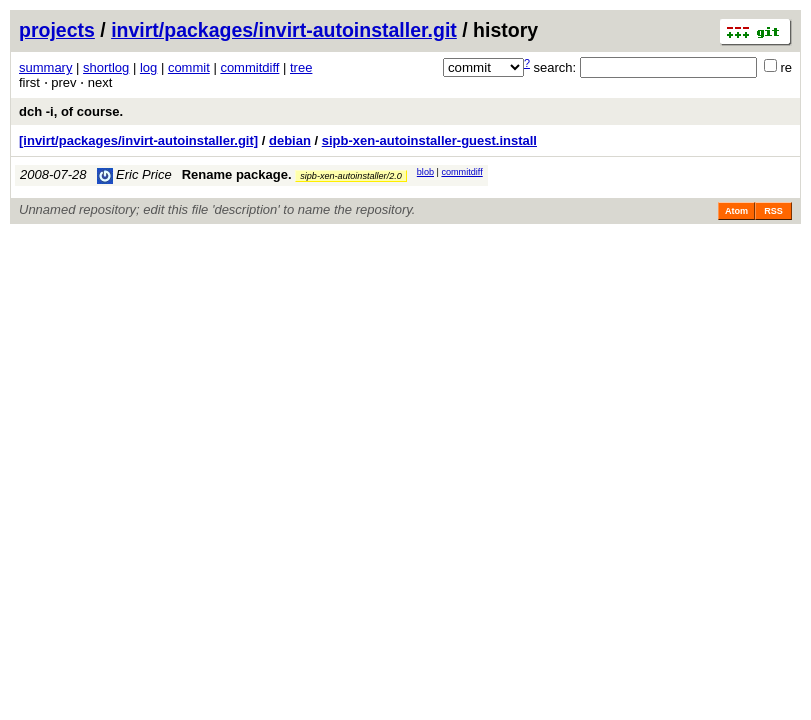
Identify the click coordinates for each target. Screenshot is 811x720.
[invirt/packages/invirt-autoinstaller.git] (138, 140)
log (148, 67)
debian (290, 140)
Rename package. (237, 174)
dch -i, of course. (71, 111)
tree (301, 67)
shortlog (106, 67)
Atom (736, 211)
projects (57, 30)
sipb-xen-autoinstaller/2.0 (351, 176)
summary (45, 67)
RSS (773, 211)
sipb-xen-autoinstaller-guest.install (429, 140)
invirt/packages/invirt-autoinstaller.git (284, 30)
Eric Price (134, 174)
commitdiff (249, 67)
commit (189, 67)
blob (425, 172)
